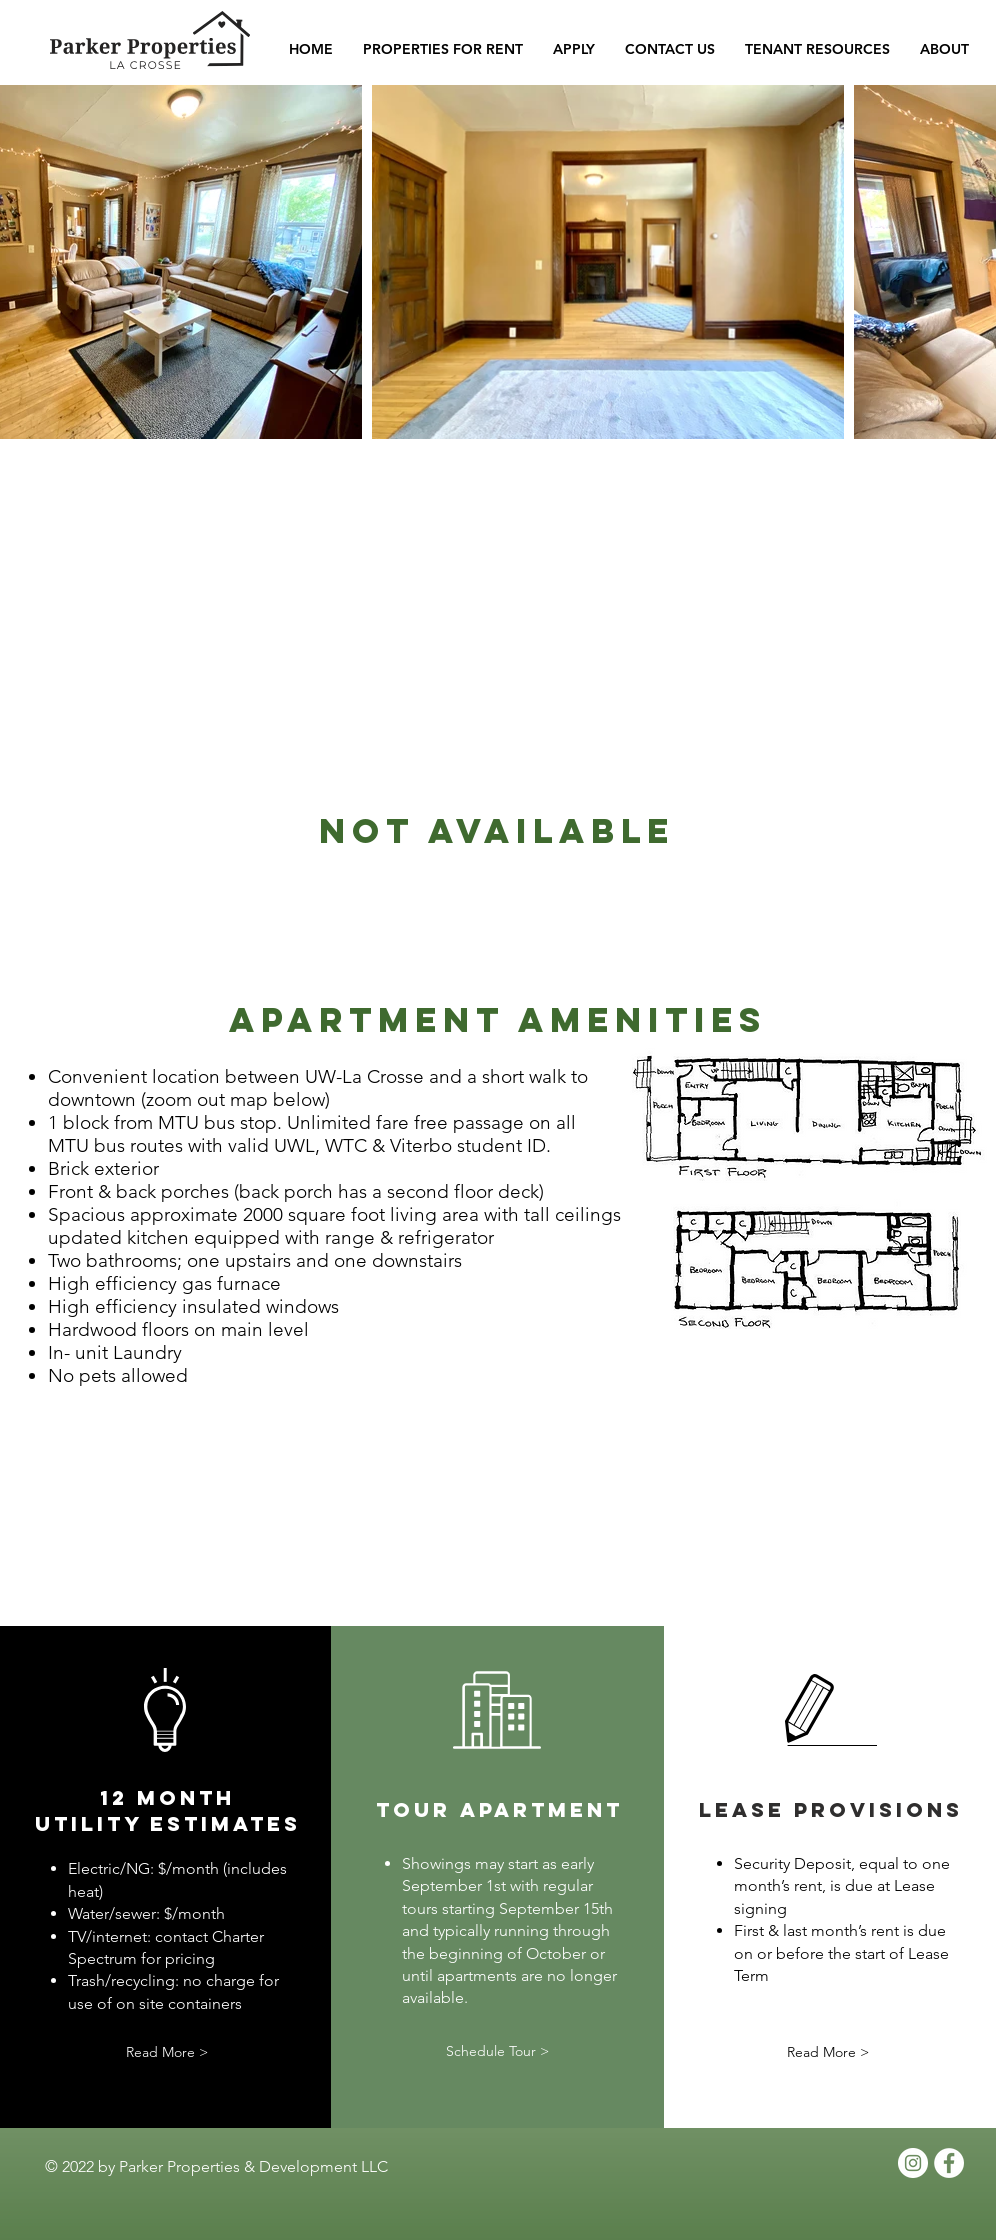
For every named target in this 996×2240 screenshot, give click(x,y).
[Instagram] (913, 2163)
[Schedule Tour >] (497, 2052)
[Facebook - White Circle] (949, 2163)
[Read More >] (167, 2052)
